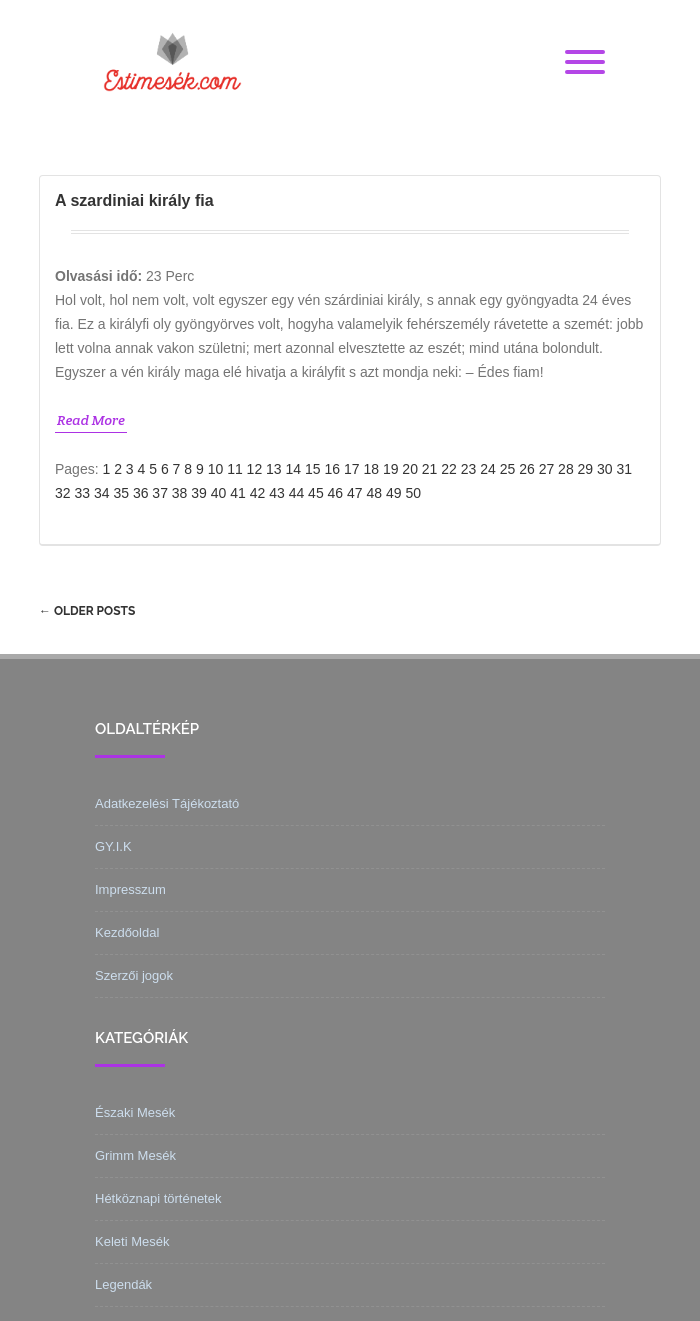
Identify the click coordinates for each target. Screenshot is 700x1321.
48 (375, 493)
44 (297, 493)
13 (274, 469)
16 (332, 469)
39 (199, 493)
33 (82, 493)
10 (216, 469)
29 (586, 469)
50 (413, 493)
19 (391, 469)
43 (277, 493)
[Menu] (585, 63)
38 (180, 493)
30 (605, 469)
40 (219, 493)
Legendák (123, 1284)
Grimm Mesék (135, 1155)
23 (469, 469)
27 (547, 469)
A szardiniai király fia (134, 200)
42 (258, 493)
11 (235, 469)
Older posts (87, 611)
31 (625, 469)
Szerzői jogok (134, 975)
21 (430, 469)
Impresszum (130, 889)
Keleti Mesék (132, 1241)
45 (316, 493)
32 (63, 493)
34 (102, 493)
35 (121, 493)
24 (488, 469)
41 (238, 493)
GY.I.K (113, 846)
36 (141, 493)
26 (527, 469)
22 (449, 469)
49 (394, 493)
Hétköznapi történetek (158, 1198)
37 (160, 493)
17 (352, 469)
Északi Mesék (135, 1112)
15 (313, 469)
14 (294, 469)
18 (371, 469)
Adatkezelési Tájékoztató (167, 803)
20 (410, 469)
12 (255, 469)
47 (355, 493)
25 (508, 469)
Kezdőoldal (127, 932)
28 (566, 469)
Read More (91, 420)
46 (336, 493)
